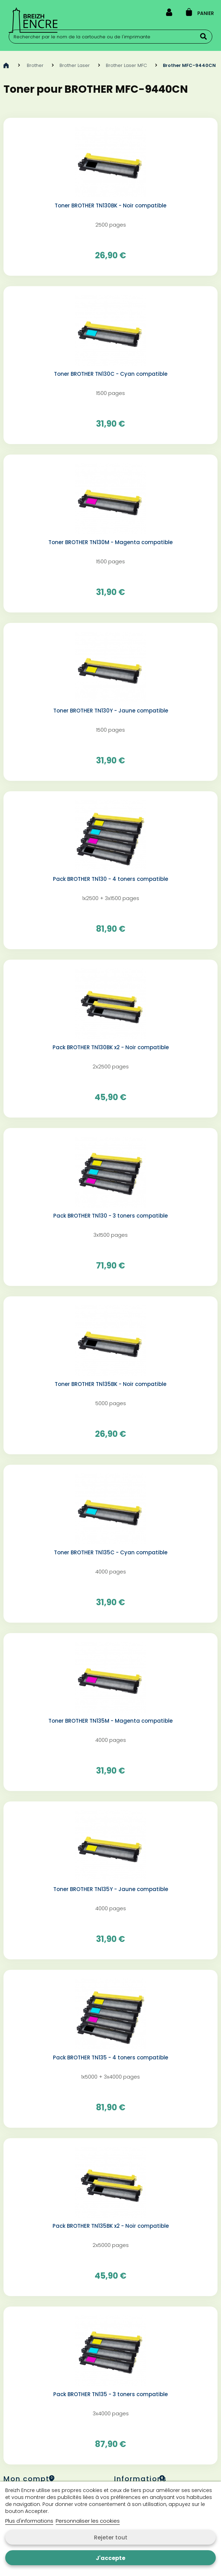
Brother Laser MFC (126, 65)
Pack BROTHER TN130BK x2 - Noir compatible (111, 1047)
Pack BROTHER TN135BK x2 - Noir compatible (111, 2226)
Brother (35, 65)
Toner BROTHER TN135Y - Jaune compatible (110, 1889)
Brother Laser (75, 65)
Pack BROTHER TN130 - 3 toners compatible (110, 1215)
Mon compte (28, 2479)
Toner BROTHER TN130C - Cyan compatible (110, 374)
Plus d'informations (29, 2520)
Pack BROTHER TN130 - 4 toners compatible (110, 879)
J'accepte (110, 2558)
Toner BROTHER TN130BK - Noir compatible (110, 205)
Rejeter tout (110, 2537)
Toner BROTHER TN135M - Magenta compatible (110, 1720)
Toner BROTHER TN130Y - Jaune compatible (110, 710)
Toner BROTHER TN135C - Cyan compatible (110, 1552)
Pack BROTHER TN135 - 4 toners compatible (110, 2057)
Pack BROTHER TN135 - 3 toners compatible (110, 2394)
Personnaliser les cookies (88, 2520)
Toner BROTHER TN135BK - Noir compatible (110, 1384)
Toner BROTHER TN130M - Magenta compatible (110, 542)
